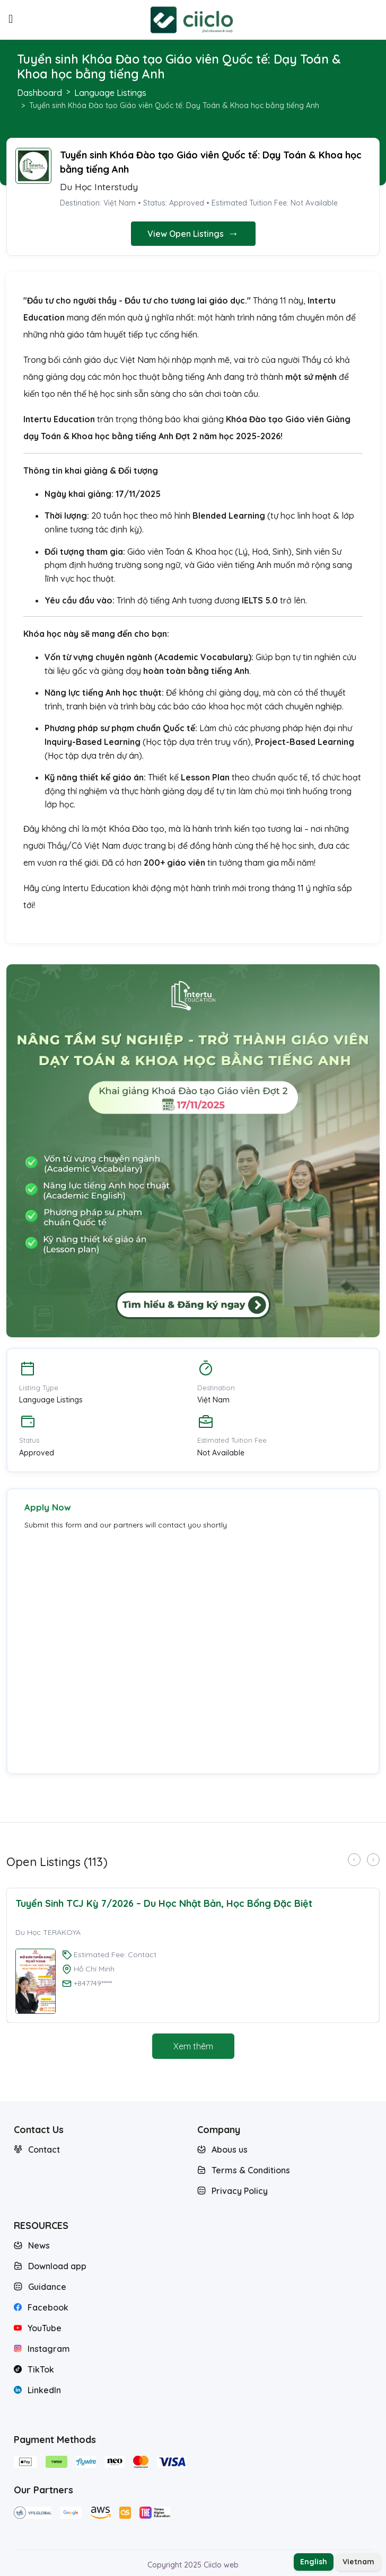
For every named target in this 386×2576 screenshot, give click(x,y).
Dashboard (39, 92)
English (313, 2561)
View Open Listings (193, 233)
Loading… (130, 1646)
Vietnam (358, 2561)
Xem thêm (193, 2046)
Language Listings (110, 92)
